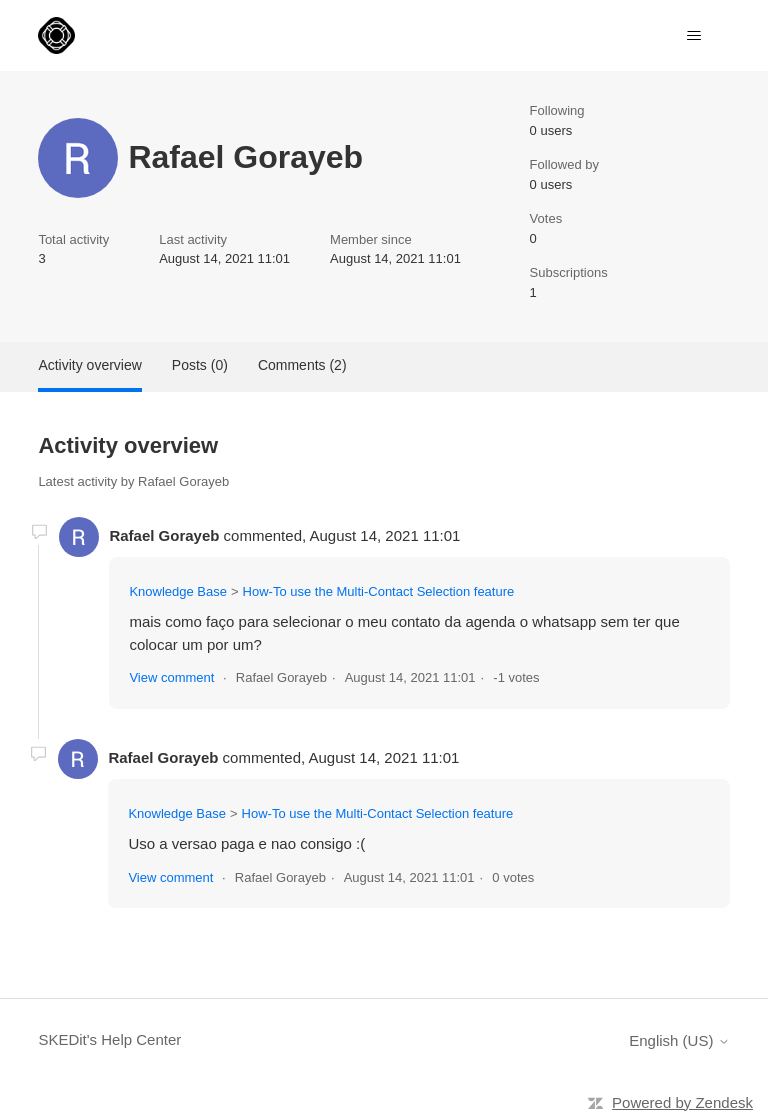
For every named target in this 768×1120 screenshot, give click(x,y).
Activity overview (89, 365)
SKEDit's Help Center (109, 1039)
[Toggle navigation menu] (694, 36)
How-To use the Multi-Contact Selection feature (379, 591)
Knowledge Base (178, 591)
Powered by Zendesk (682, 1102)
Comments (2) (302, 365)
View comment (171, 677)
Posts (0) (200, 365)
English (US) (679, 1040)
